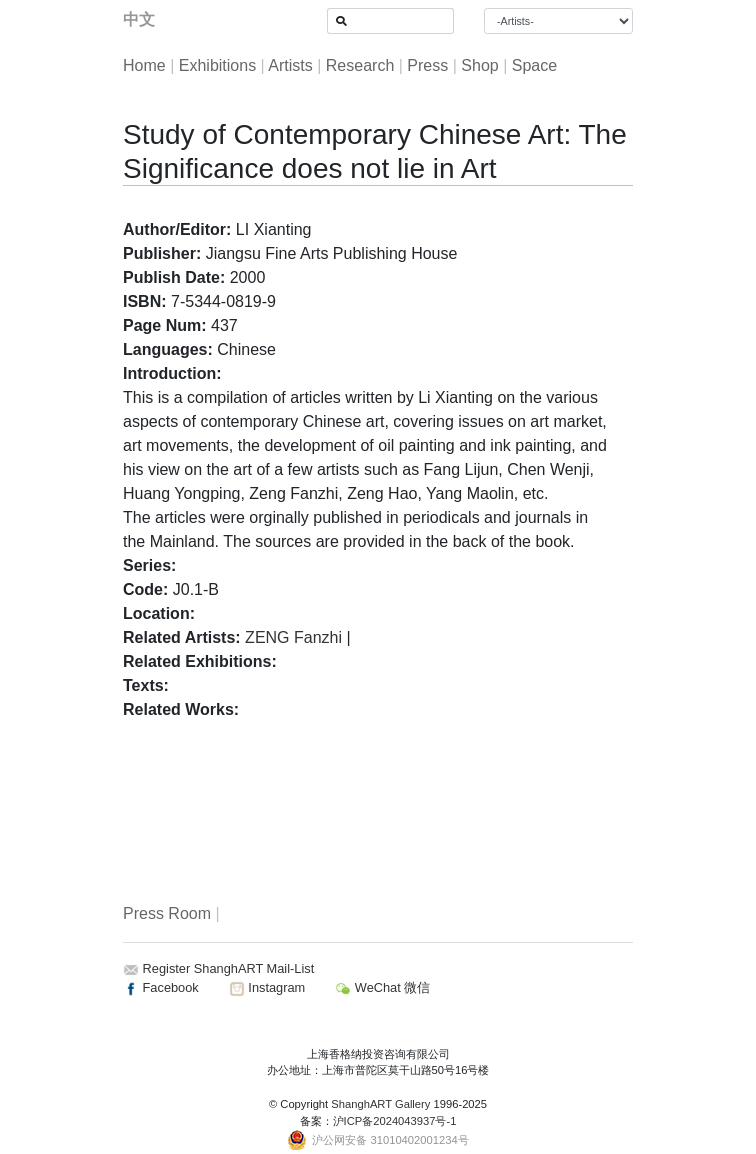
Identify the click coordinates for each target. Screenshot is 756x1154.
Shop (479, 65)
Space (534, 65)
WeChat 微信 (382, 987)
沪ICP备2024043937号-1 (395, 1121)
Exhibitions (217, 65)
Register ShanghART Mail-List (229, 968)
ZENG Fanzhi (293, 637)
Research (360, 65)
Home (144, 65)
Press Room (167, 913)
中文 (139, 19)
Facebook (161, 987)
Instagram (267, 987)
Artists (290, 65)
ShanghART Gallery (380, 1104)
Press (427, 65)
